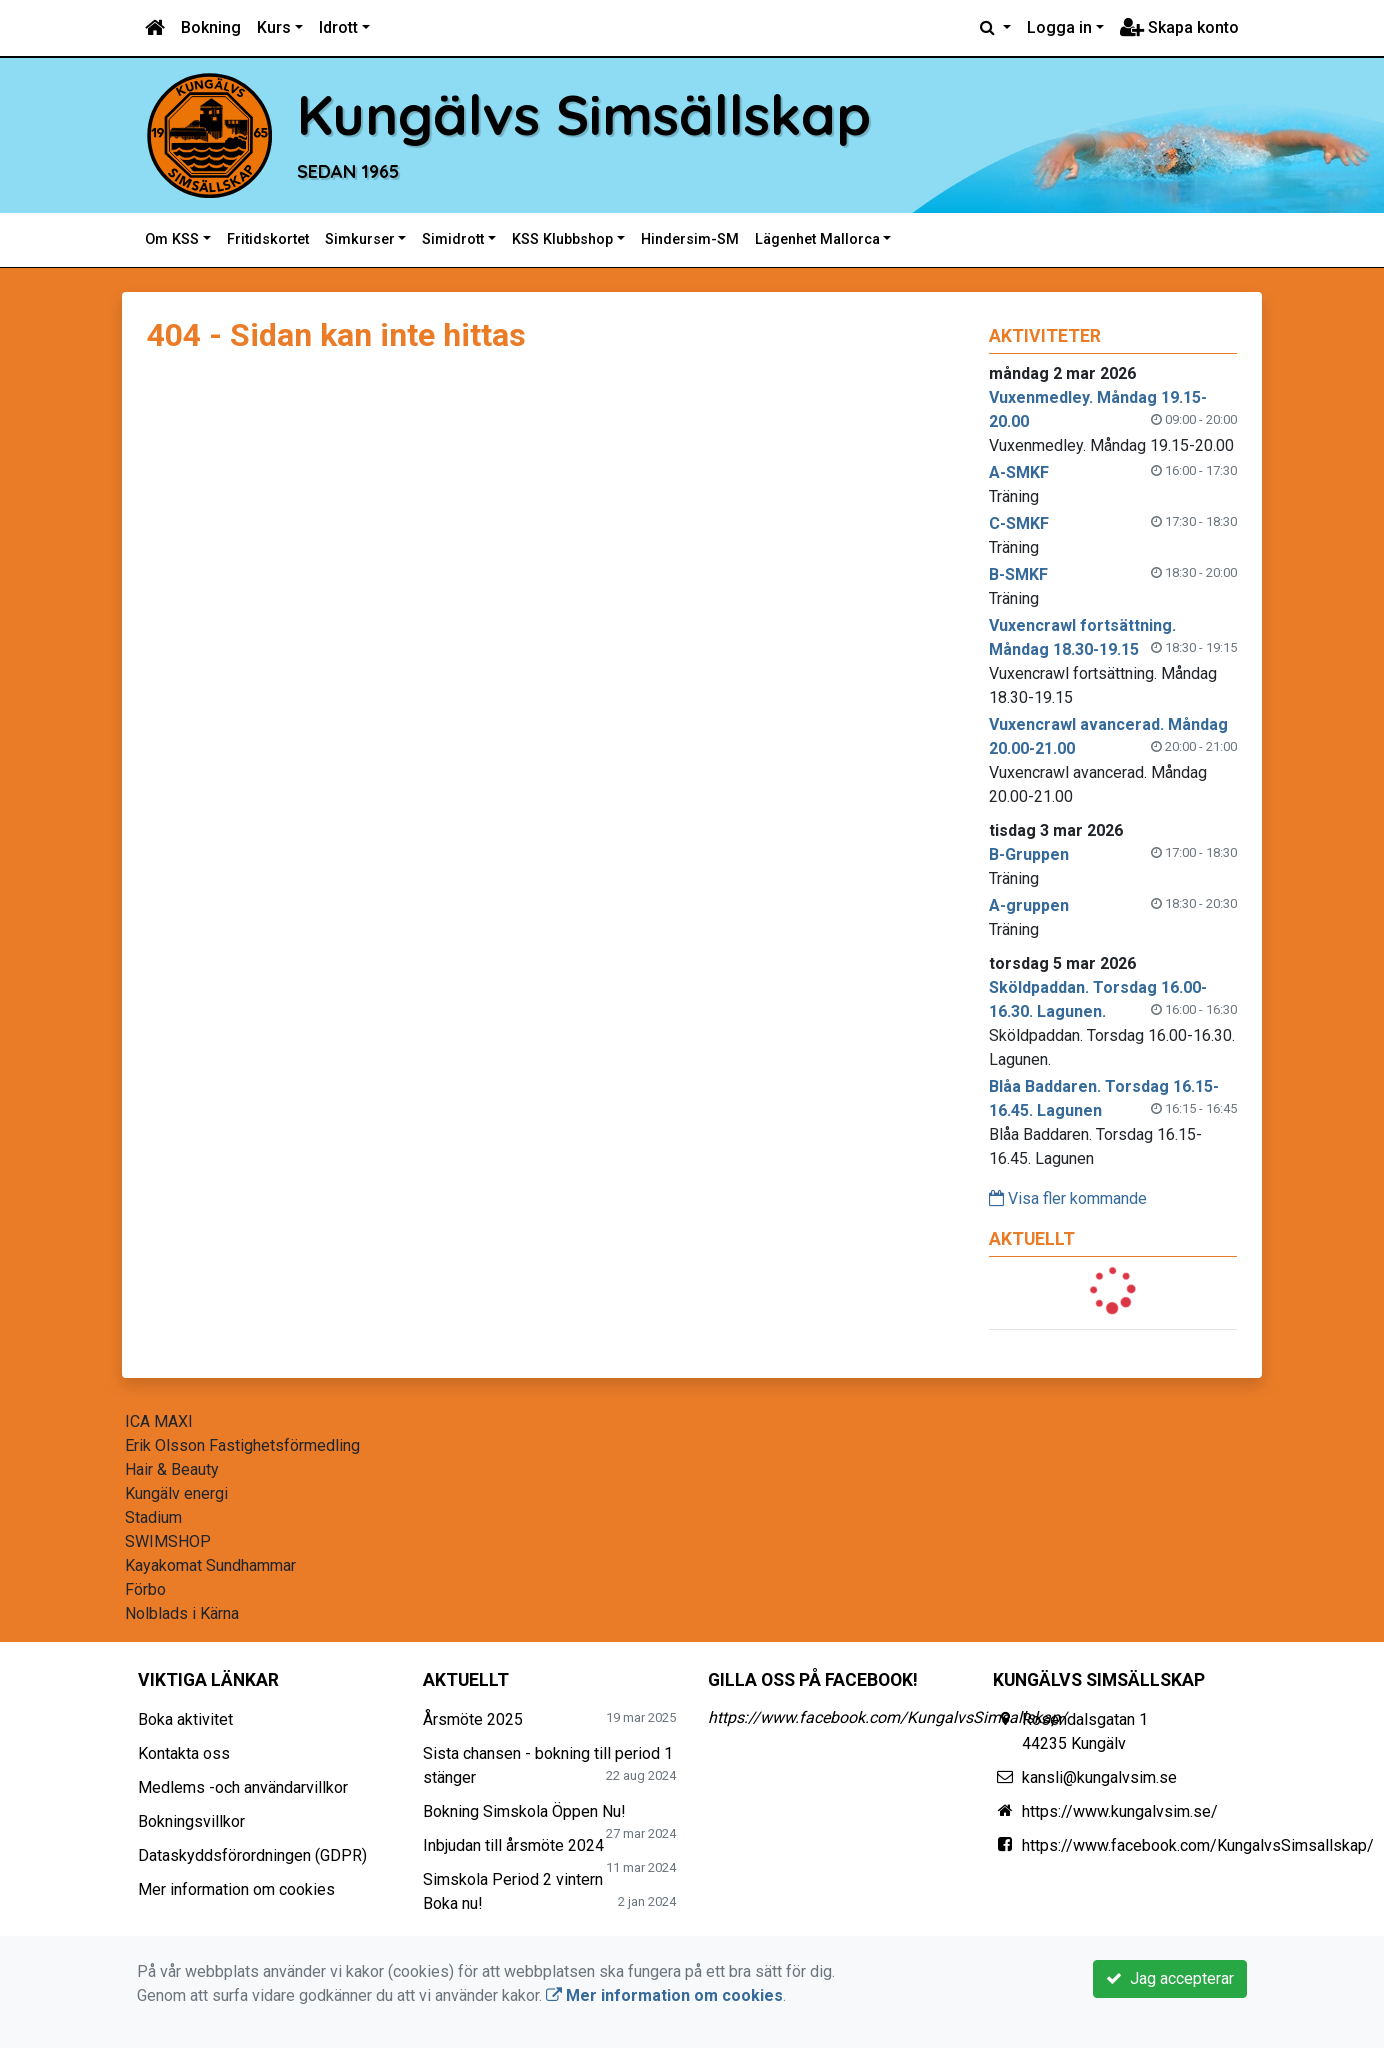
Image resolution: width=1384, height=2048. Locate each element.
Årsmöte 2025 (473, 1719)
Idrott (338, 27)
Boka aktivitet (185, 1719)
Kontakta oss (184, 1753)
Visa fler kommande (1068, 1198)
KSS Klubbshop (562, 239)
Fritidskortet (268, 239)
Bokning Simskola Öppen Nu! (524, 1811)
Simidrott (453, 239)
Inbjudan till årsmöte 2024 (513, 1845)
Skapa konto (1179, 27)
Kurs (274, 27)
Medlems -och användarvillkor (243, 1787)
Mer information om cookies (236, 1889)
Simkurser (360, 239)
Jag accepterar (1170, 1978)
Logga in (1059, 27)
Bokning (211, 27)
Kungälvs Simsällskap (584, 114)
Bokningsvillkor (191, 1821)
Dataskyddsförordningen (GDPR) (252, 1855)
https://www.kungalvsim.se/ (1120, 1811)
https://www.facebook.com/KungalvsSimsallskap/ (887, 1717)
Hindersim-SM (690, 239)
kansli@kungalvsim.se (1099, 1777)
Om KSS (172, 239)
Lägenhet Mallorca (817, 239)
